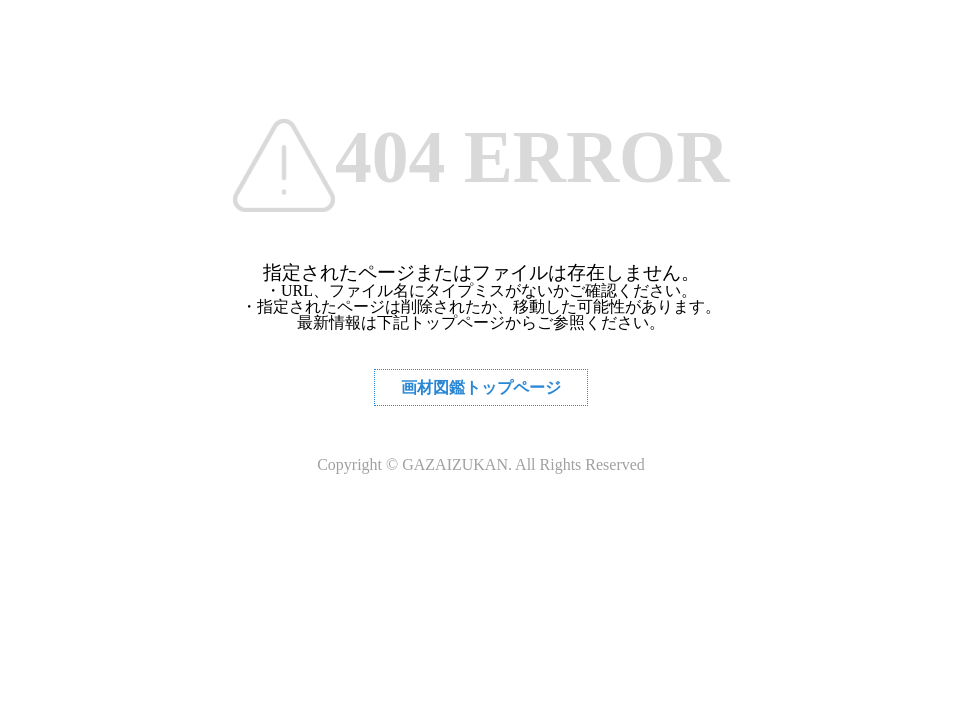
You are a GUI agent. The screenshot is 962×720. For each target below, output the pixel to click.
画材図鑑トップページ (481, 387)
